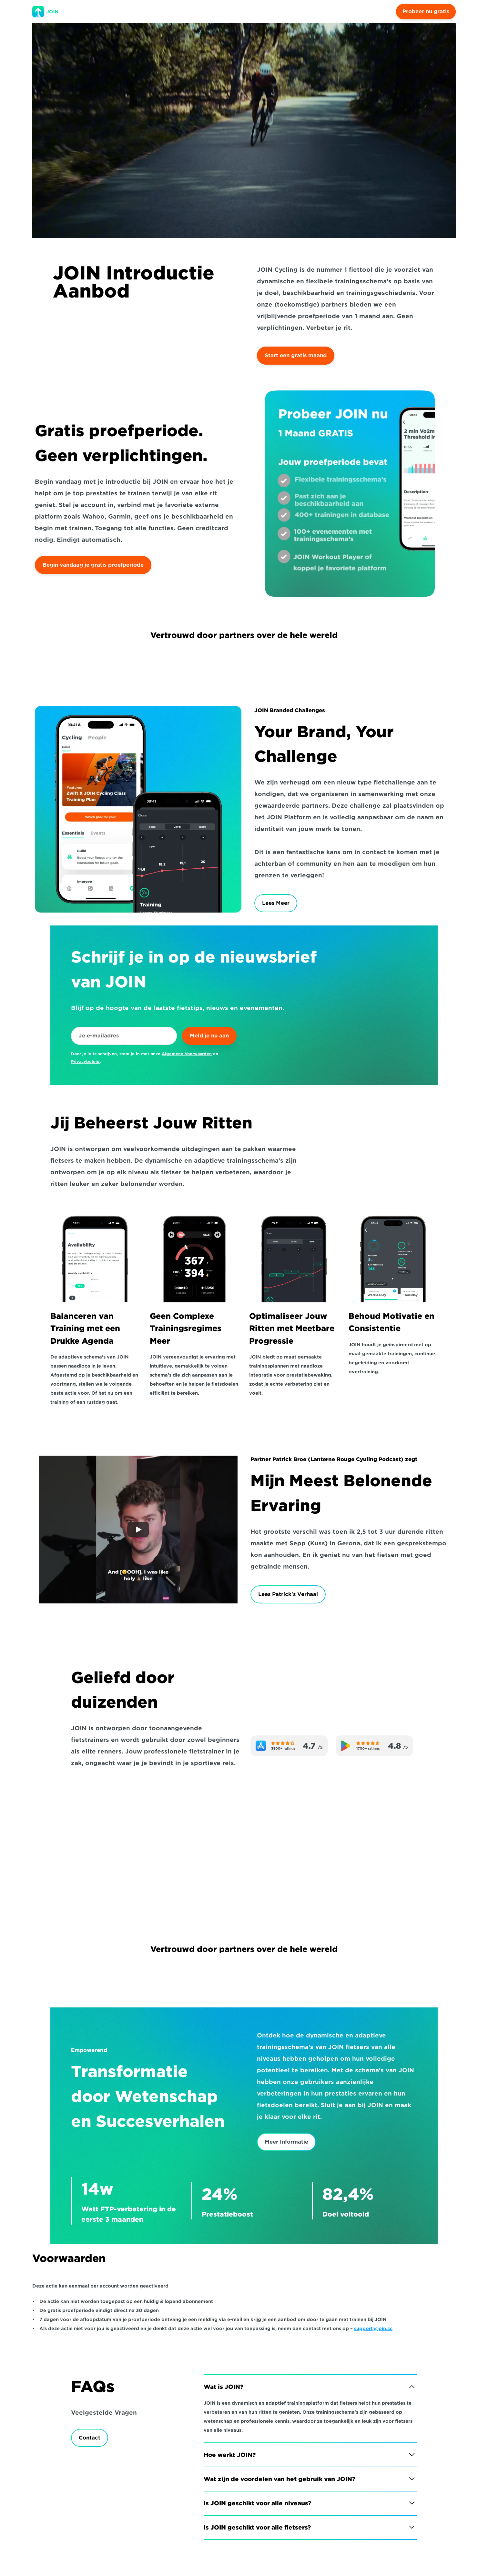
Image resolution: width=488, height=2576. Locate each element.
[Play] (138, 1529)
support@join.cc (373, 2328)
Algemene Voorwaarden (187, 1053)
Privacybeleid (85, 1061)
